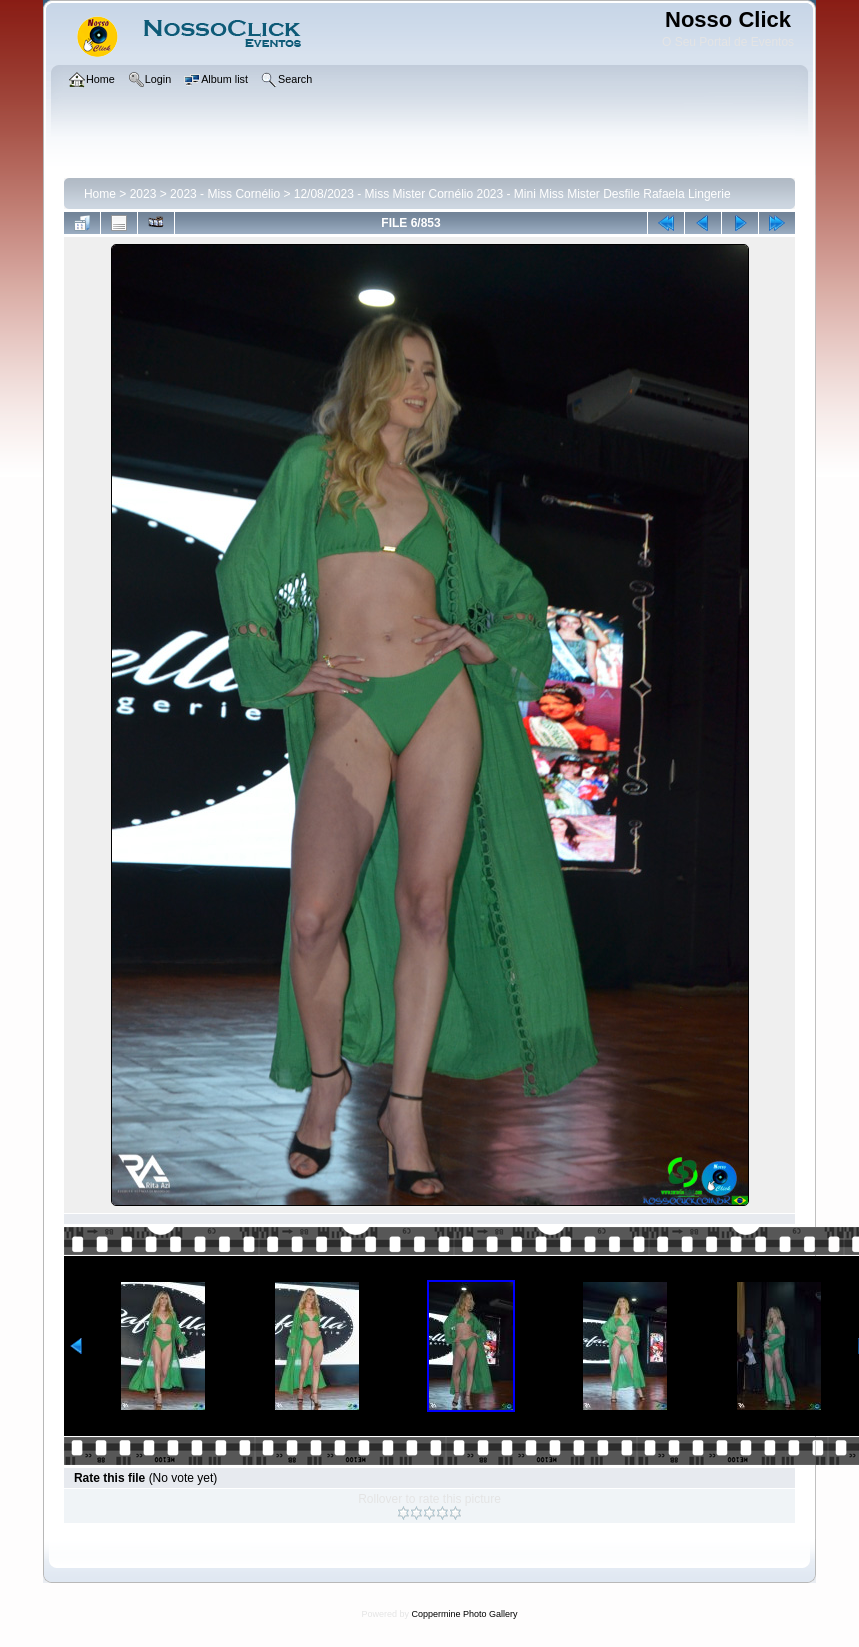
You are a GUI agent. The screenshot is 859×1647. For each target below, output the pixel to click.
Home (100, 194)
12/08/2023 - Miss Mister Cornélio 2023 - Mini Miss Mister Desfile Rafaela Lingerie (512, 194)
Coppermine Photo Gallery (464, 1614)
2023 (143, 194)
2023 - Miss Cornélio (225, 194)
